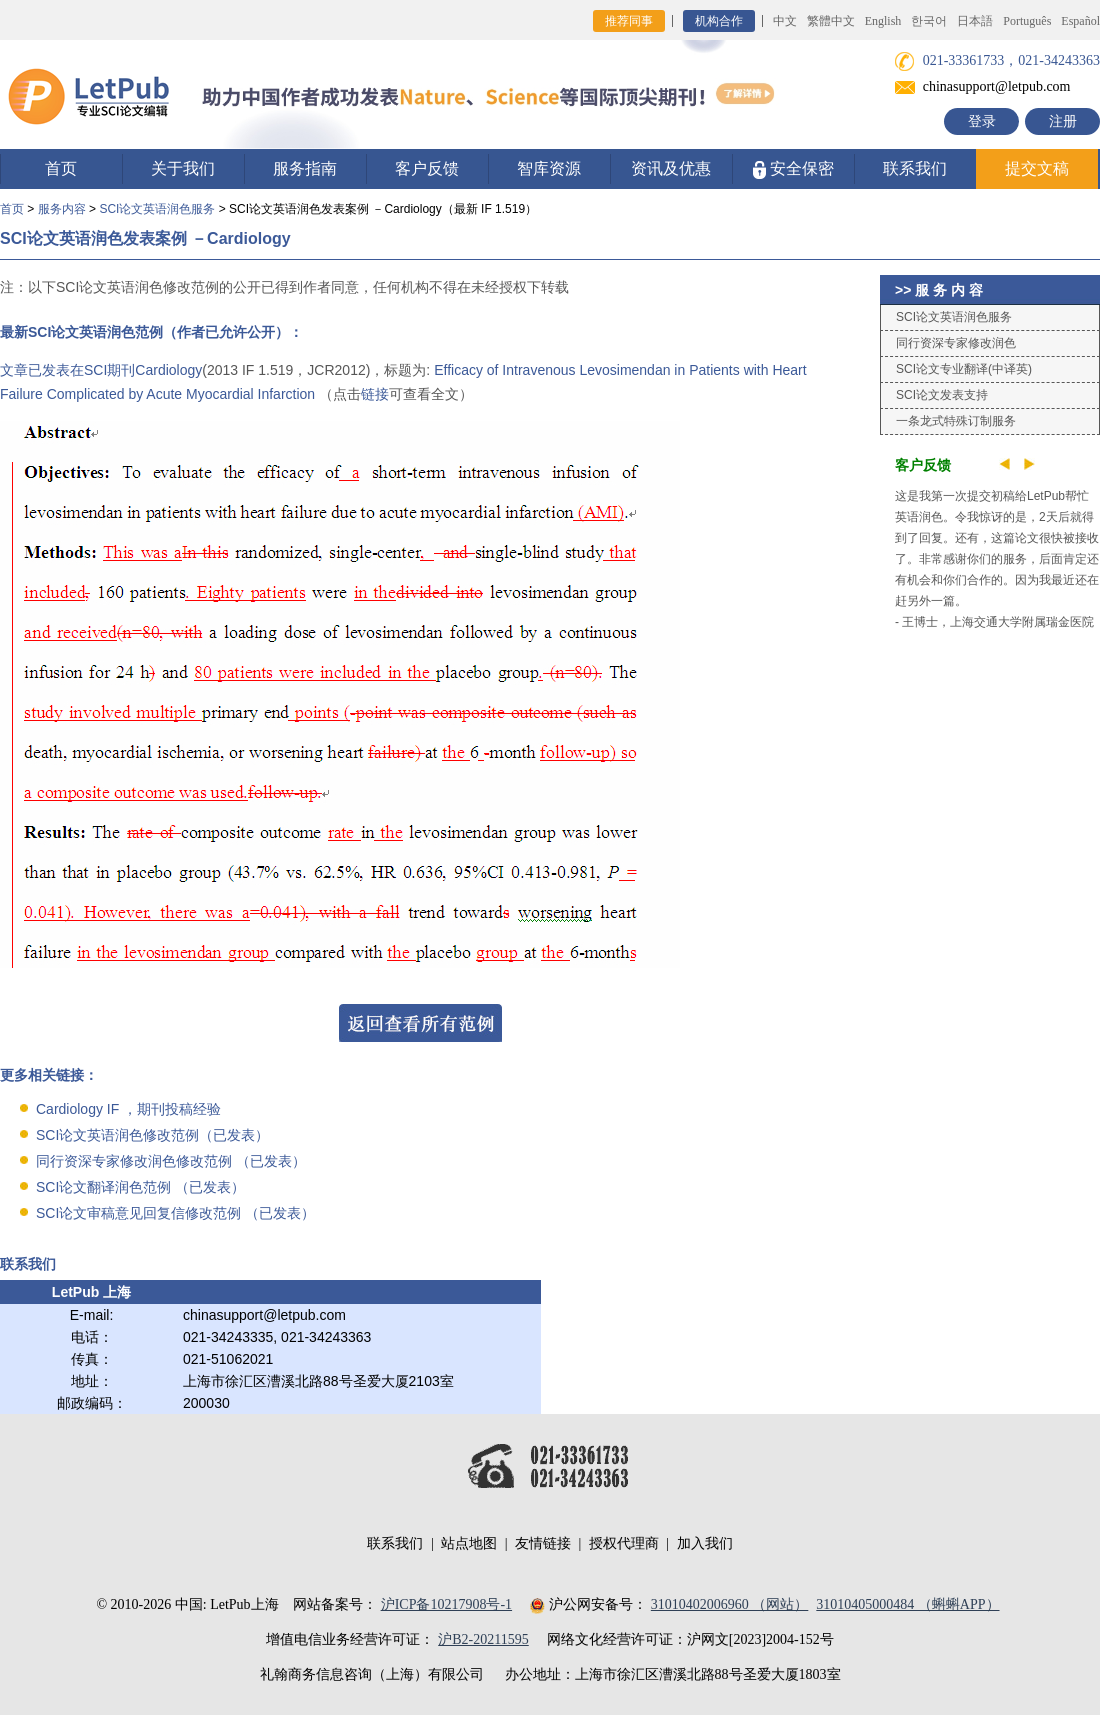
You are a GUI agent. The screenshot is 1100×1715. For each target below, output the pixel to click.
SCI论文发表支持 (942, 395)
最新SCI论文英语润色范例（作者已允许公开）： (151, 332)
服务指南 (305, 168)
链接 (375, 394)
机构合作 (719, 21)
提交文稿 (1037, 168)
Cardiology (168, 370)
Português (1027, 21)
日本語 (975, 21)
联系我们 (915, 168)
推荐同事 (629, 21)
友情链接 (543, 1543)
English (883, 21)
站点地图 (469, 1543)
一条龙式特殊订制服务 (956, 421)
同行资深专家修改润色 (956, 343)
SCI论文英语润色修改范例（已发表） (152, 1135)
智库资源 (549, 168)
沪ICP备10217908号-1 (446, 1604)
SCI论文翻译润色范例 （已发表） (140, 1187)
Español (1080, 21)
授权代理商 (624, 1543)
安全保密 (793, 169)
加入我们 (705, 1543)
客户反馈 (427, 168)
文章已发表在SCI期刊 (67, 370)
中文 (785, 21)
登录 (982, 121)
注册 (1063, 121)
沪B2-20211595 (483, 1639)
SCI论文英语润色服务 (157, 209)
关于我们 (183, 168)
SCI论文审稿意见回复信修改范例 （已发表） (175, 1213)
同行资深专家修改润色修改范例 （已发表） (171, 1161)
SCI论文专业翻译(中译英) (964, 369)
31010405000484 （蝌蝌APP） (907, 1604)
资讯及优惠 (671, 168)
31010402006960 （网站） (730, 1604)
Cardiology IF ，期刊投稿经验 (128, 1109)
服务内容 (62, 209)
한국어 (929, 21)
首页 (61, 168)
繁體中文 (831, 21)
